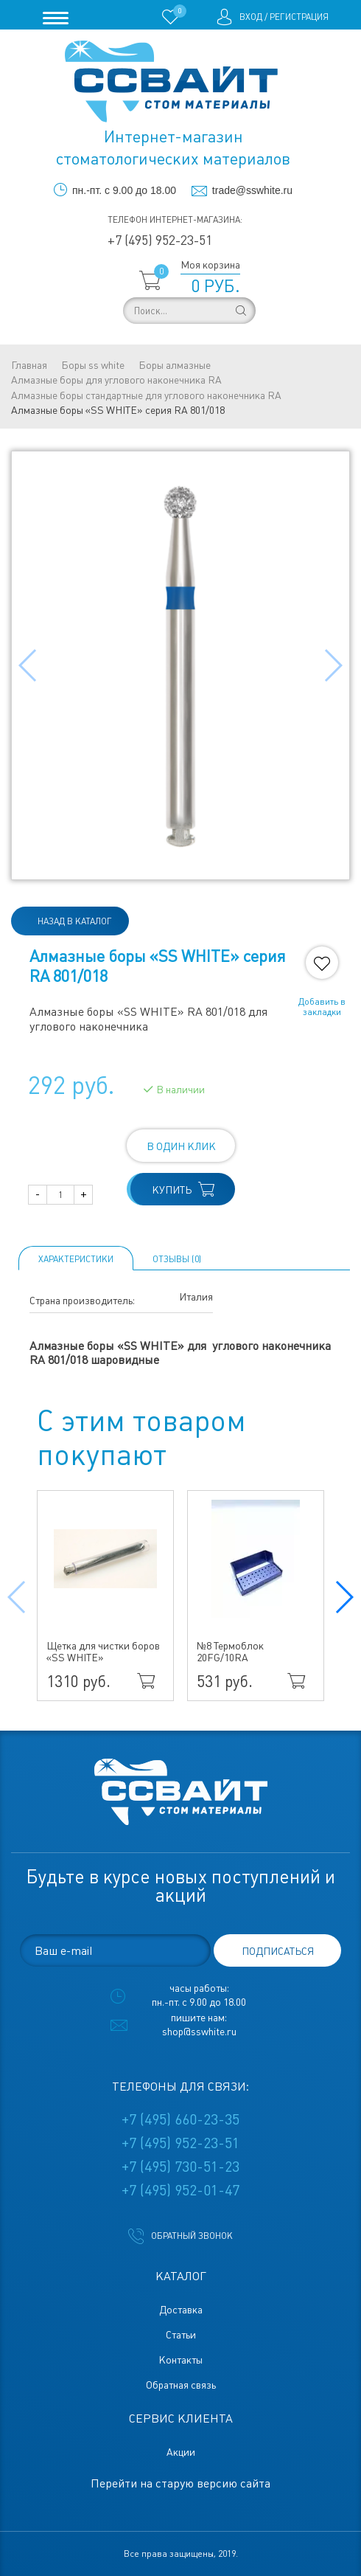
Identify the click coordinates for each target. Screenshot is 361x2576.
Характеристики (75, 1259)
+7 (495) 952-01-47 (180, 2190)
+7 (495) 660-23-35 (180, 2119)
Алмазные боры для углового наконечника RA (116, 380)
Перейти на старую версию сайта (180, 2483)
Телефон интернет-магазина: (175, 220)
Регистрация (299, 17)
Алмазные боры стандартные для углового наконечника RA (146, 395)
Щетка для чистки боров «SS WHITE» (103, 1651)
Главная (29, 365)
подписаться (278, 1951)
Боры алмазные (175, 365)
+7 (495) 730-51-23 (180, 2166)
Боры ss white (93, 365)
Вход (250, 17)
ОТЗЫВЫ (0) (177, 1259)
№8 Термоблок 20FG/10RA (230, 1651)
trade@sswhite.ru (252, 190)
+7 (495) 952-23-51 (160, 240)
